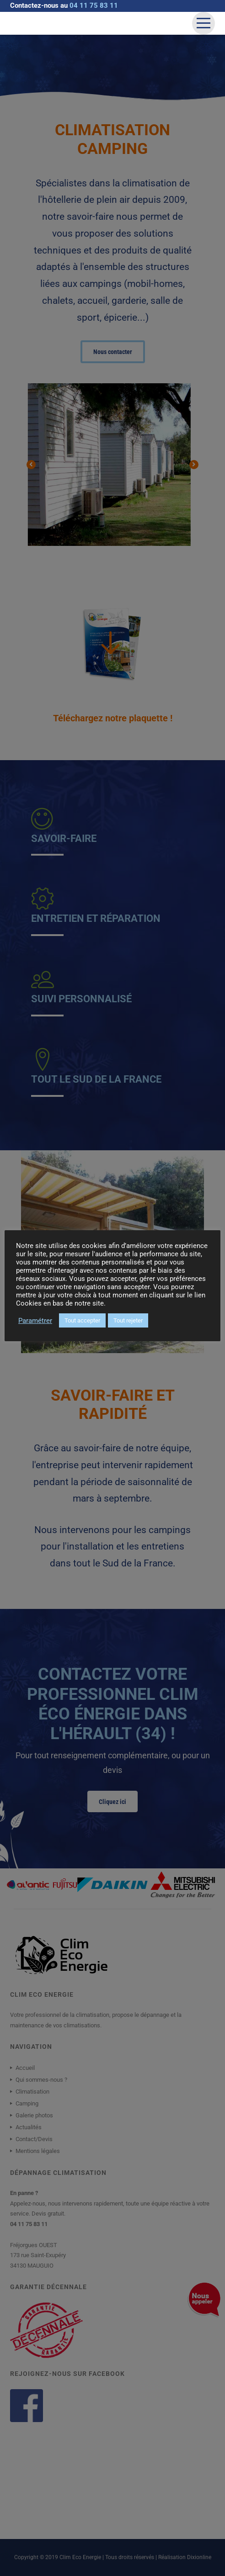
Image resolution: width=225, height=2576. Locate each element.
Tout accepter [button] (82, 1320)
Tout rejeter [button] (128, 1320)
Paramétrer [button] (35, 1321)
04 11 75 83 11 (94, 5)
